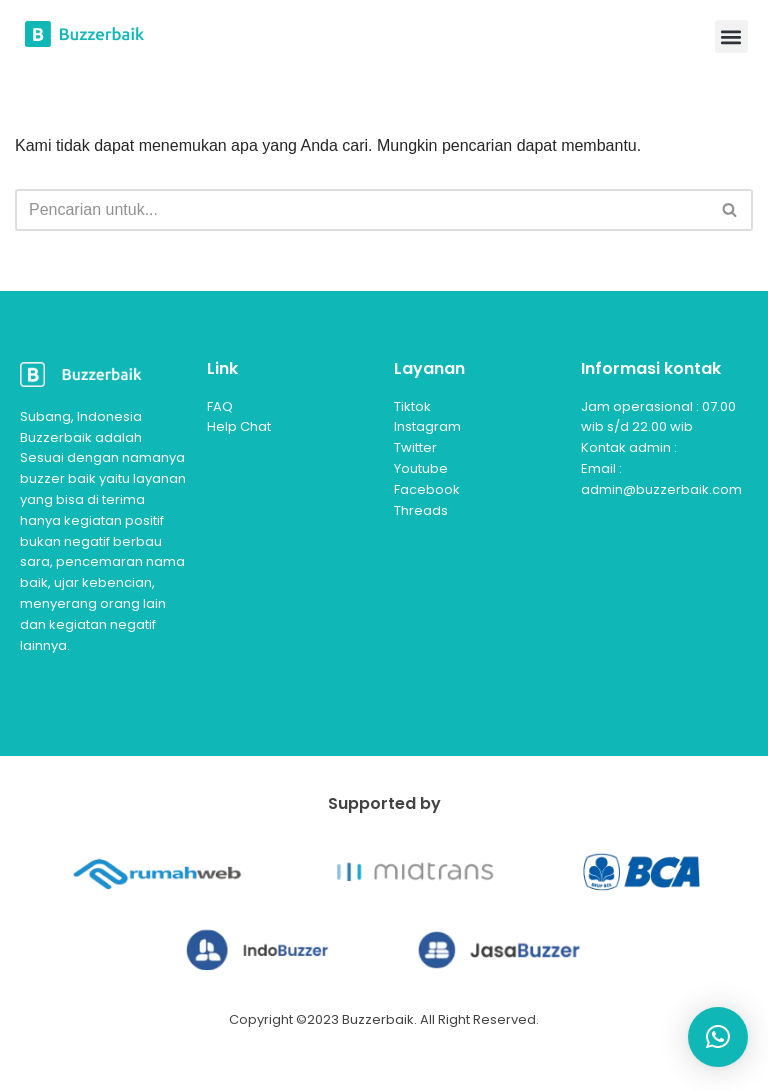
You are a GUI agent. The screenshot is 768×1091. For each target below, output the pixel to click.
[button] (731, 36)
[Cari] (361, 210)
